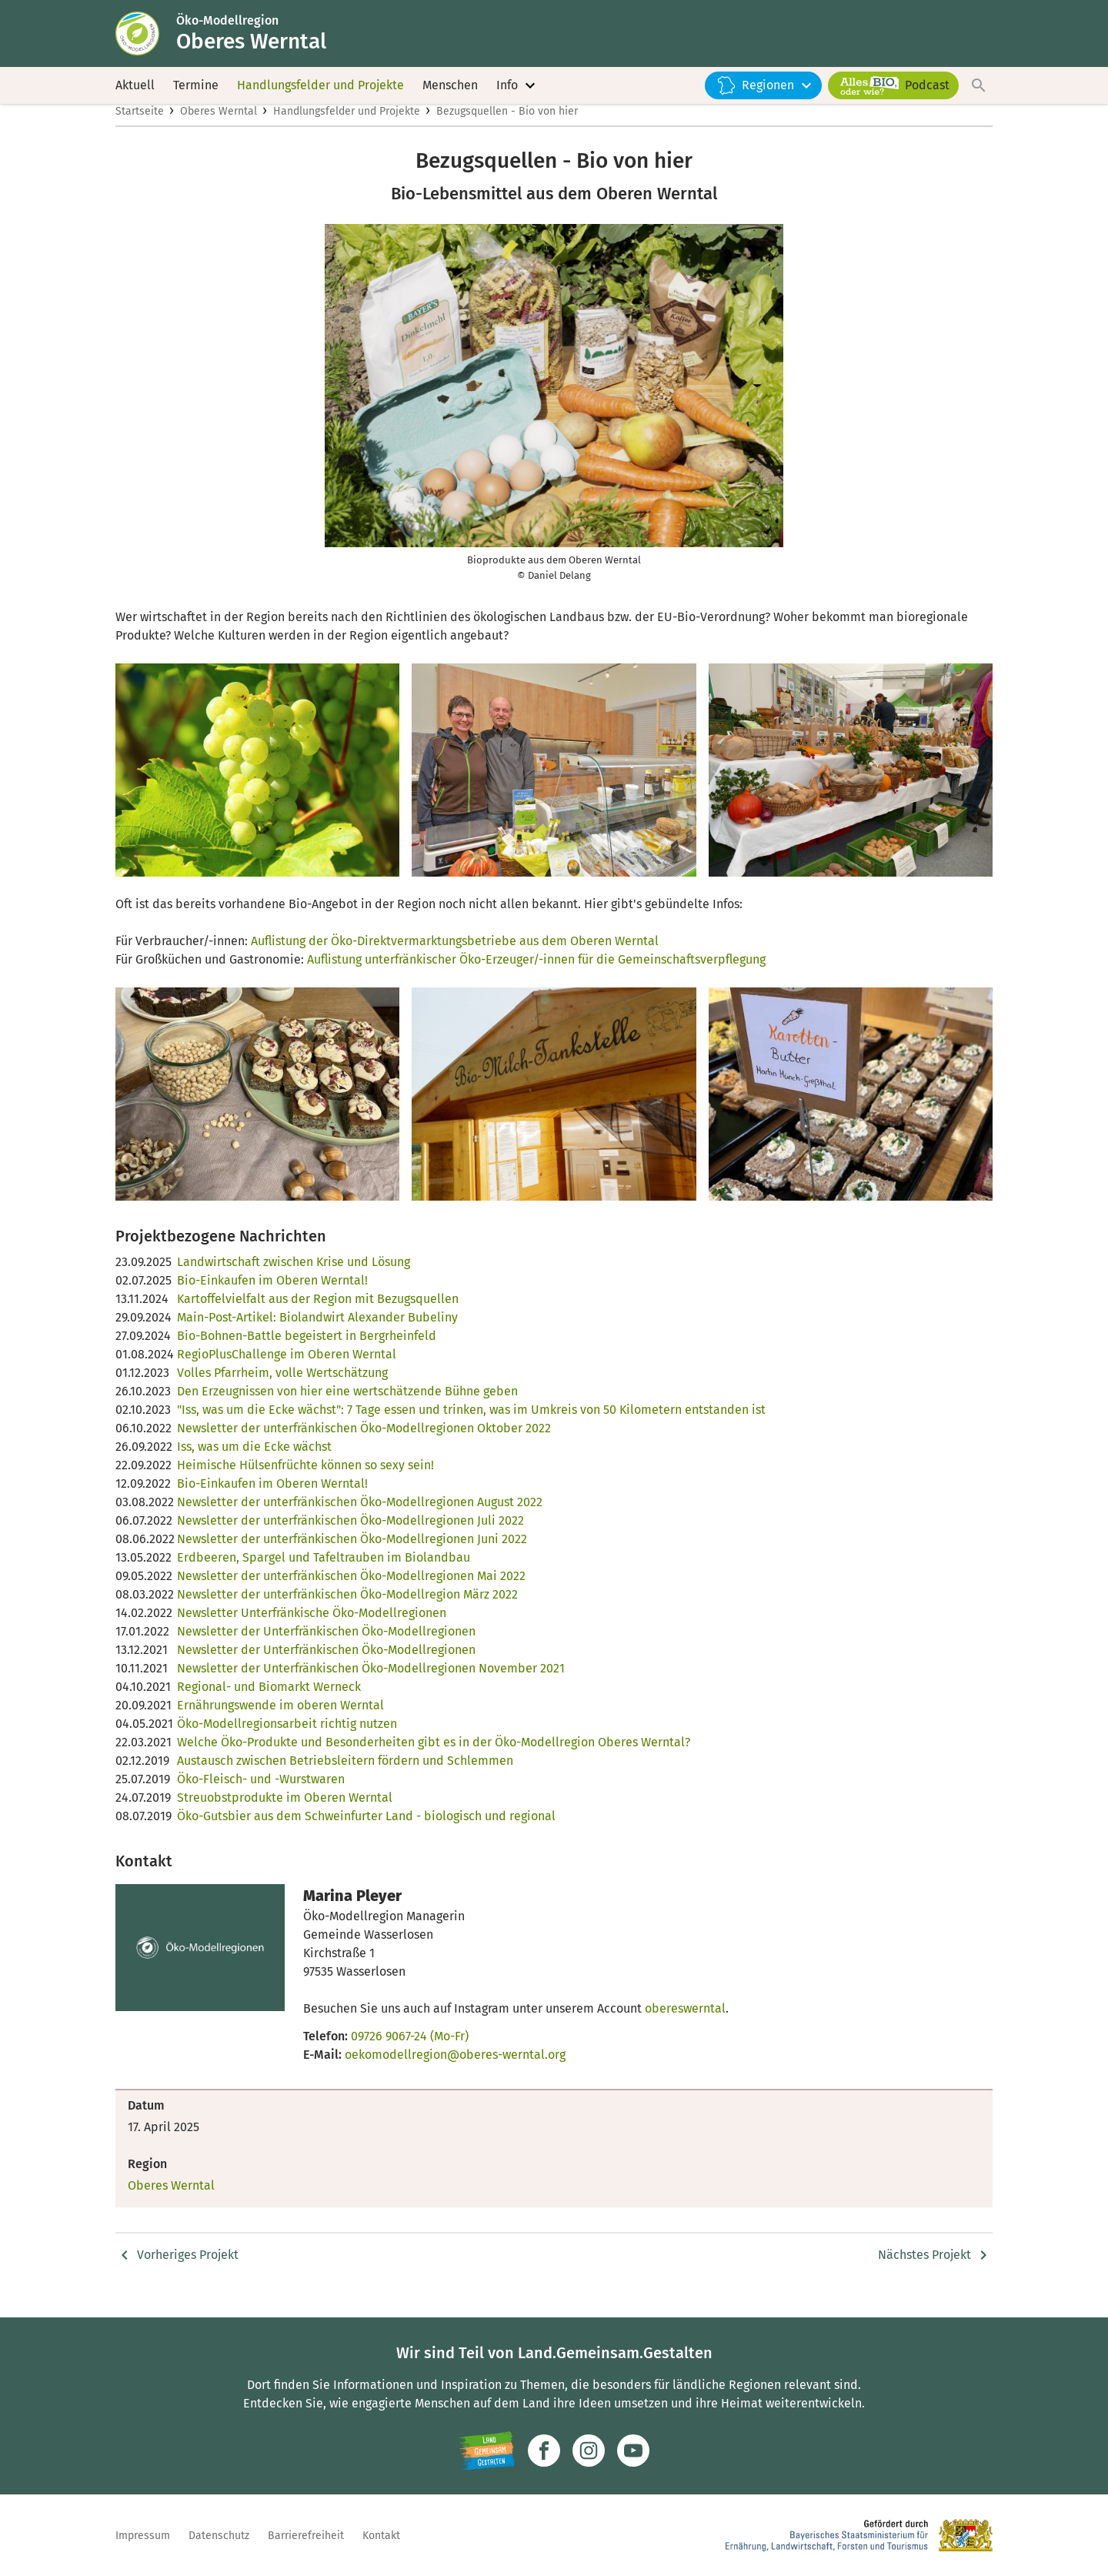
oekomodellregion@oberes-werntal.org (455, 2070)
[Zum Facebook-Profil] (544, 2450)
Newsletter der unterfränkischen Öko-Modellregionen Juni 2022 (352, 1555)
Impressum (142, 2535)
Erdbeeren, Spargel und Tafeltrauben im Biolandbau (323, 1573)
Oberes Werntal (218, 128)
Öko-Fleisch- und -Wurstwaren (261, 1795)
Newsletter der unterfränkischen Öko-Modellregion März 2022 (347, 1610)
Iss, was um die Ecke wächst (254, 1462)
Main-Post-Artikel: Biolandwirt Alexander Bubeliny (317, 1333)
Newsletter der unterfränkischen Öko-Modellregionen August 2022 (359, 1518)
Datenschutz (219, 2535)
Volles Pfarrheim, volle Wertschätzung (282, 1389)
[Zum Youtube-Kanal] (633, 2450)
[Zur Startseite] (148, 37)
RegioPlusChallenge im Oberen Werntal (286, 1370)
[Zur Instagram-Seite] (588, 2450)
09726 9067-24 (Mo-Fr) (410, 2052)
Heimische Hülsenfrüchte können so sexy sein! (305, 1481)
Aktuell (135, 92)
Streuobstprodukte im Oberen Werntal (284, 1813)
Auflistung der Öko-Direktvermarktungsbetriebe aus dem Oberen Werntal (455, 957)
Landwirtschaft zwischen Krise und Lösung (293, 1278)
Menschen (450, 92)
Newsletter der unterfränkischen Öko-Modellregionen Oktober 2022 (364, 1444)
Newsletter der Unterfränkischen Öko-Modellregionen (326, 1647)
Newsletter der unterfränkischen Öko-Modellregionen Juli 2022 (350, 1536)
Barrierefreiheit (306, 2535)
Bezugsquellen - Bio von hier (507, 128)
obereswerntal (685, 2024)
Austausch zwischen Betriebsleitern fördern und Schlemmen (345, 1776)
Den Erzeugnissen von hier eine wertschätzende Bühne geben (347, 1407)
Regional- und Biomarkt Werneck (269, 1703)
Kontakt (381, 2535)
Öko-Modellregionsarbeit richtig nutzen (287, 1739)
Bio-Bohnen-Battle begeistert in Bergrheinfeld (306, 1352)
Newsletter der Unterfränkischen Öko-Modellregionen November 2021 (371, 1684)
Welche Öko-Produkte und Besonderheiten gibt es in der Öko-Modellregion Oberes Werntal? (433, 1758)
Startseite (139, 128)
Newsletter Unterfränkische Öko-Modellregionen (311, 1629)
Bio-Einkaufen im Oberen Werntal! (272, 1296)
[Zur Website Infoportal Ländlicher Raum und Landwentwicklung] (487, 2450)
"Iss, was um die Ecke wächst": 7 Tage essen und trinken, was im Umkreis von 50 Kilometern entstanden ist (471, 1425)
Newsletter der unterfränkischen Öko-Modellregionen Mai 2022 (351, 1592)
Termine (196, 92)
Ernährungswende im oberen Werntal (280, 1721)
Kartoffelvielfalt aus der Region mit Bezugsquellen (318, 1315)
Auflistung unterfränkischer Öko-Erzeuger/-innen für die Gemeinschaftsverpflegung (536, 975)
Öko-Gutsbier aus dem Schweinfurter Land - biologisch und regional (366, 1832)
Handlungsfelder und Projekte (320, 92)
